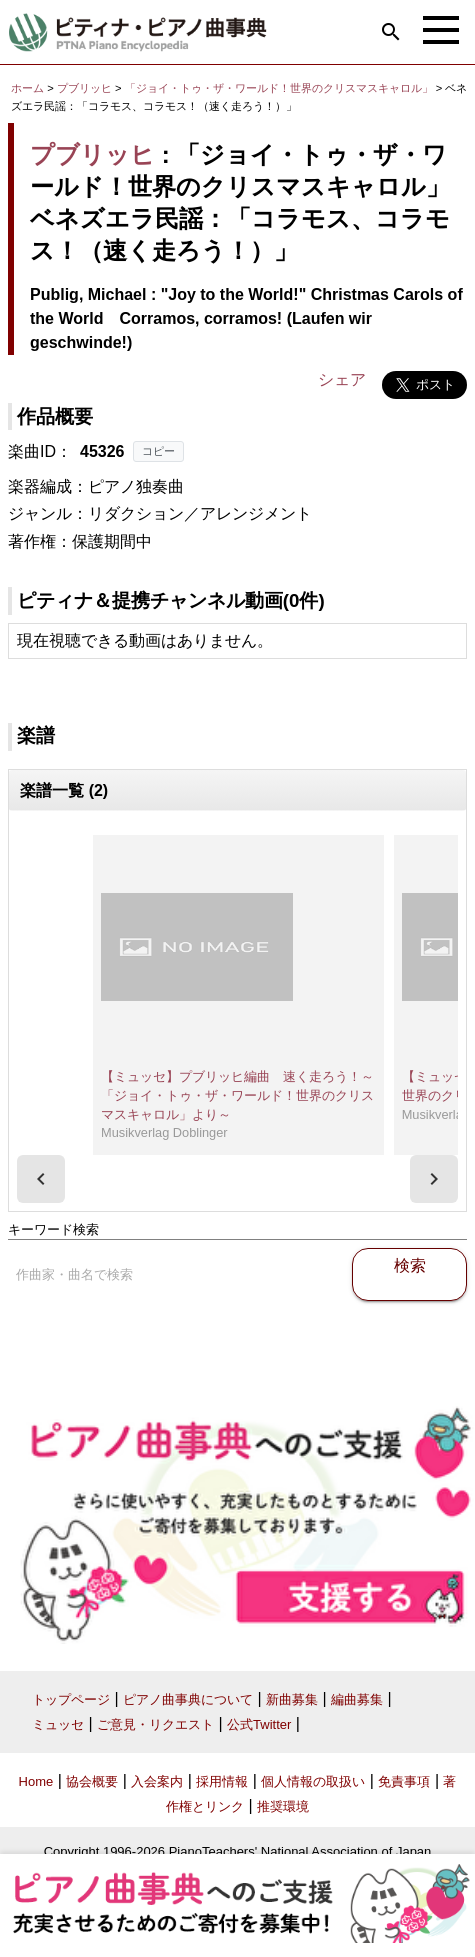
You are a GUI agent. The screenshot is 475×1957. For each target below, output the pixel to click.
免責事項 (404, 1781)
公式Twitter (259, 1724)
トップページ (71, 1699)
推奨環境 (283, 1806)
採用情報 (222, 1781)
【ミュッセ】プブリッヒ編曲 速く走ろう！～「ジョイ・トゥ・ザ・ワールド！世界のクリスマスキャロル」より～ (237, 1095)
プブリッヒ (84, 88)
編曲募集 (357, 1699)
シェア (342, 379)
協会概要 (92, 1781)
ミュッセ (58, 1724)
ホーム (27, 88)
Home (36, 1781)
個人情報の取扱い (313, 1781)
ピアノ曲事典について (188, 1699)
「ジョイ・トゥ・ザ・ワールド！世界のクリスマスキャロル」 (280, 88)
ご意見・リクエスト (155, 1724)
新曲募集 (292, 1699)
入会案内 (157, 1781)
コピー (158, 451)
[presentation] (41, 1179)
